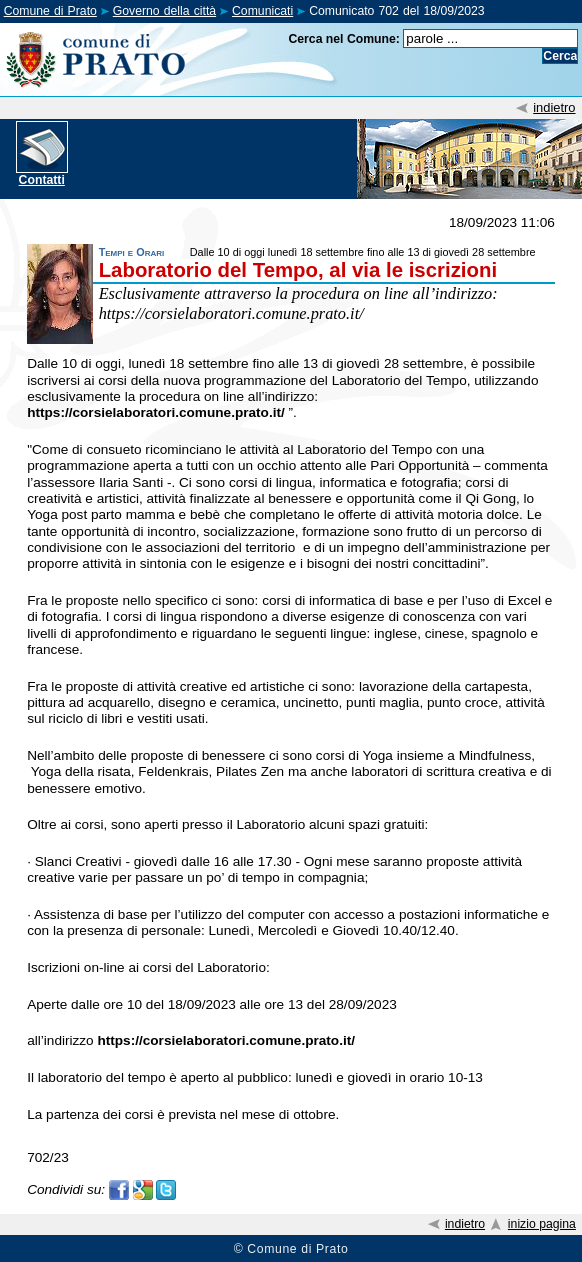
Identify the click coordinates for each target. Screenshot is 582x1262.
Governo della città (164, 11)
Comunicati (262, 11)
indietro (554, 107)
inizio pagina (542, 1224)
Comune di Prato (50, 11)
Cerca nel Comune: (344, 39)
